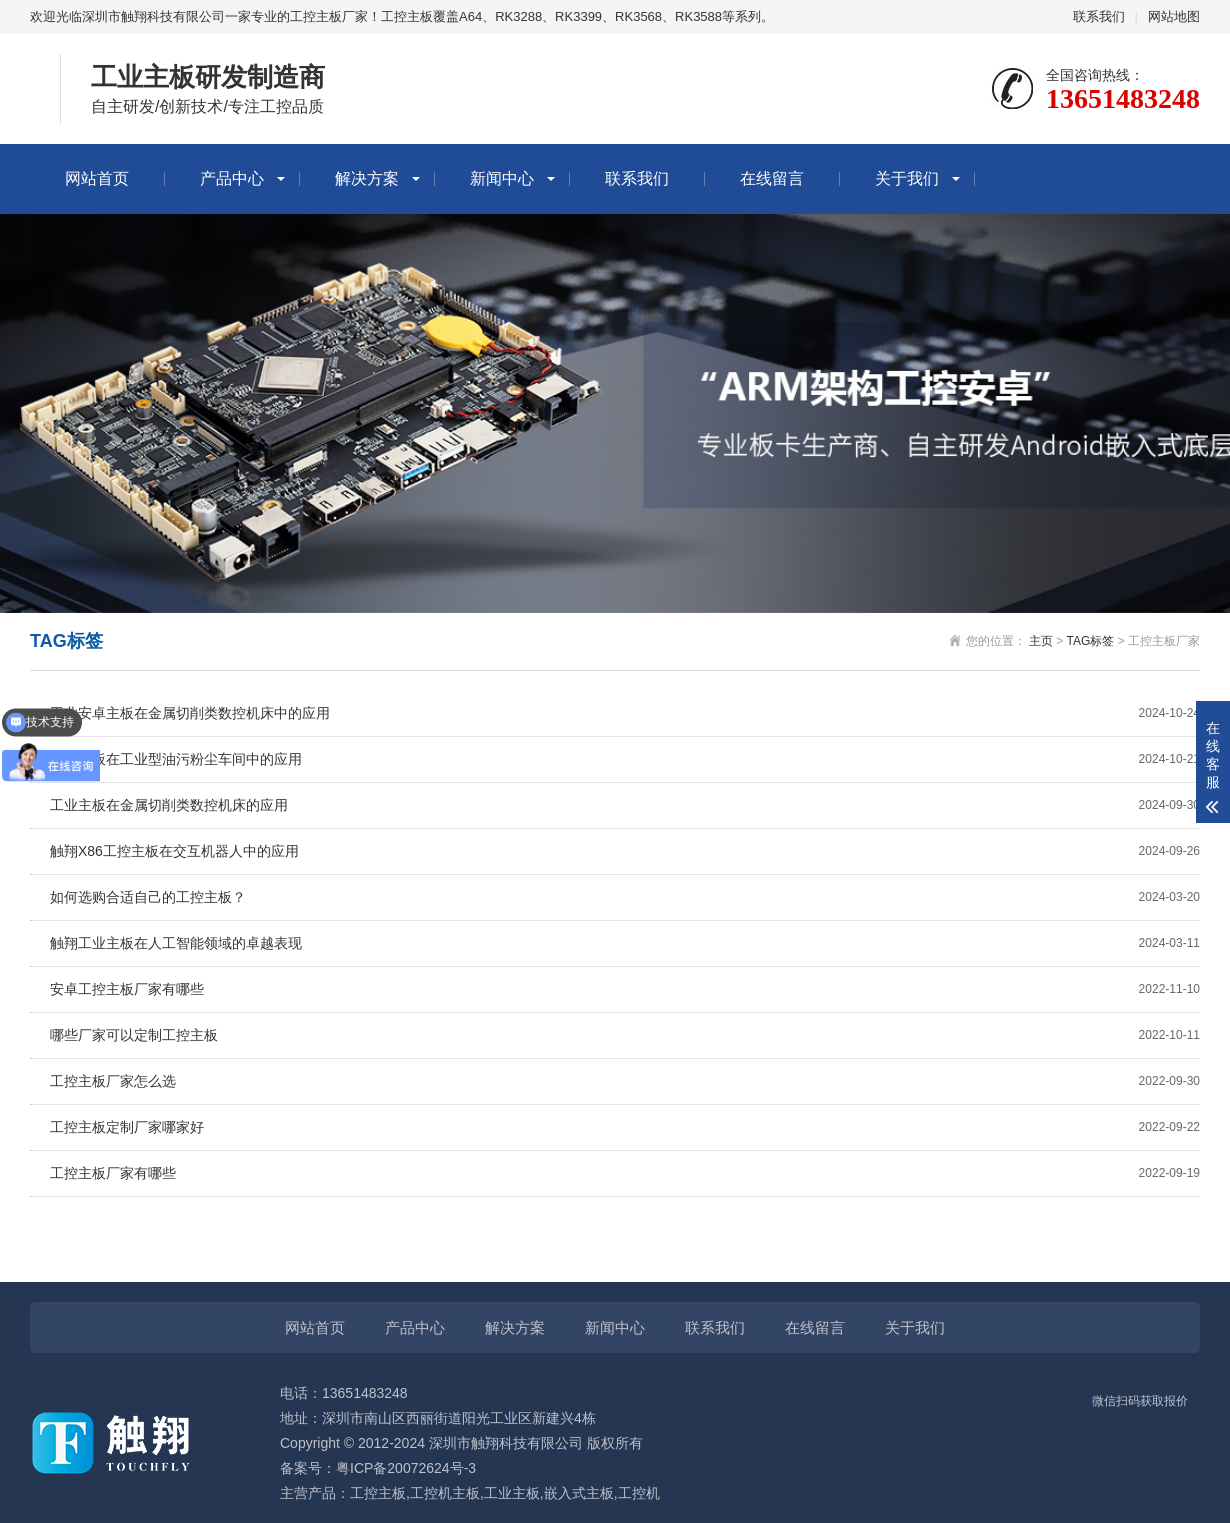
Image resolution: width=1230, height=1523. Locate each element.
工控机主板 (445, 1493)
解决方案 (367, 178)
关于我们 (907, 178)
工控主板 (378, 1493)
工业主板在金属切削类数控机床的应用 (625, 805)
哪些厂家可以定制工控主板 (625, 1035)
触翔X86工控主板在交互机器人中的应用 (625, 851)
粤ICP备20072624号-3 (406, 1468)
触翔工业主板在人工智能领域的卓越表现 (625, 943)
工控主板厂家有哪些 (625, 1173)
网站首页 (97, 178)
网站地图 (1174, 16)
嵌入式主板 (579, 1493)
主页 (1041, 641)
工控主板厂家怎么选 (625, 1081)
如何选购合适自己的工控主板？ (625, 897)
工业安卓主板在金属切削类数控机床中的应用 (625, 713)
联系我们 (1099, 16)
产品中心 (232, 178)
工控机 (639, 1493)
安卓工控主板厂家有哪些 (625, 989)
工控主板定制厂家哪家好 (625, 1127)
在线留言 (772, 178)
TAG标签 (1091, 641)
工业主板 (512, 1493)
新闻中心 (502, 178)
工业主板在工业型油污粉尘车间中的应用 (625, 759)
